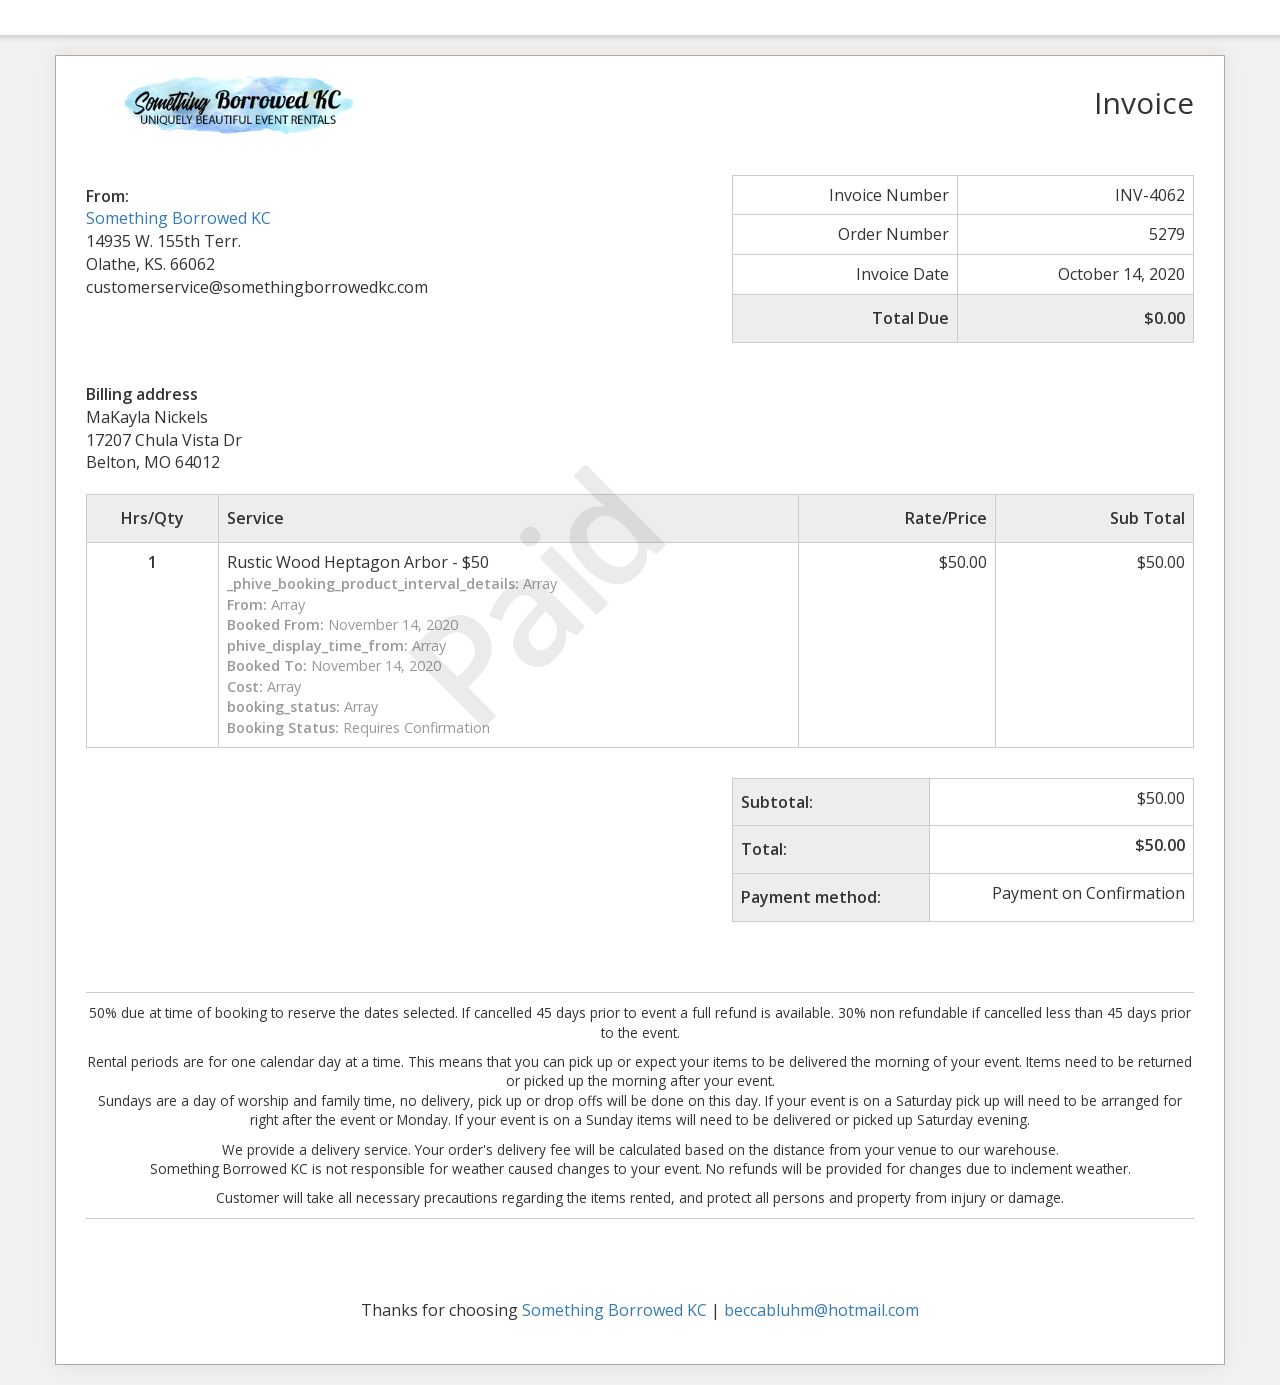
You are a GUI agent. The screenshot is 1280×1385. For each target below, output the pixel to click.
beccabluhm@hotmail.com (821, 1310)
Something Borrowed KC (178, 218)
